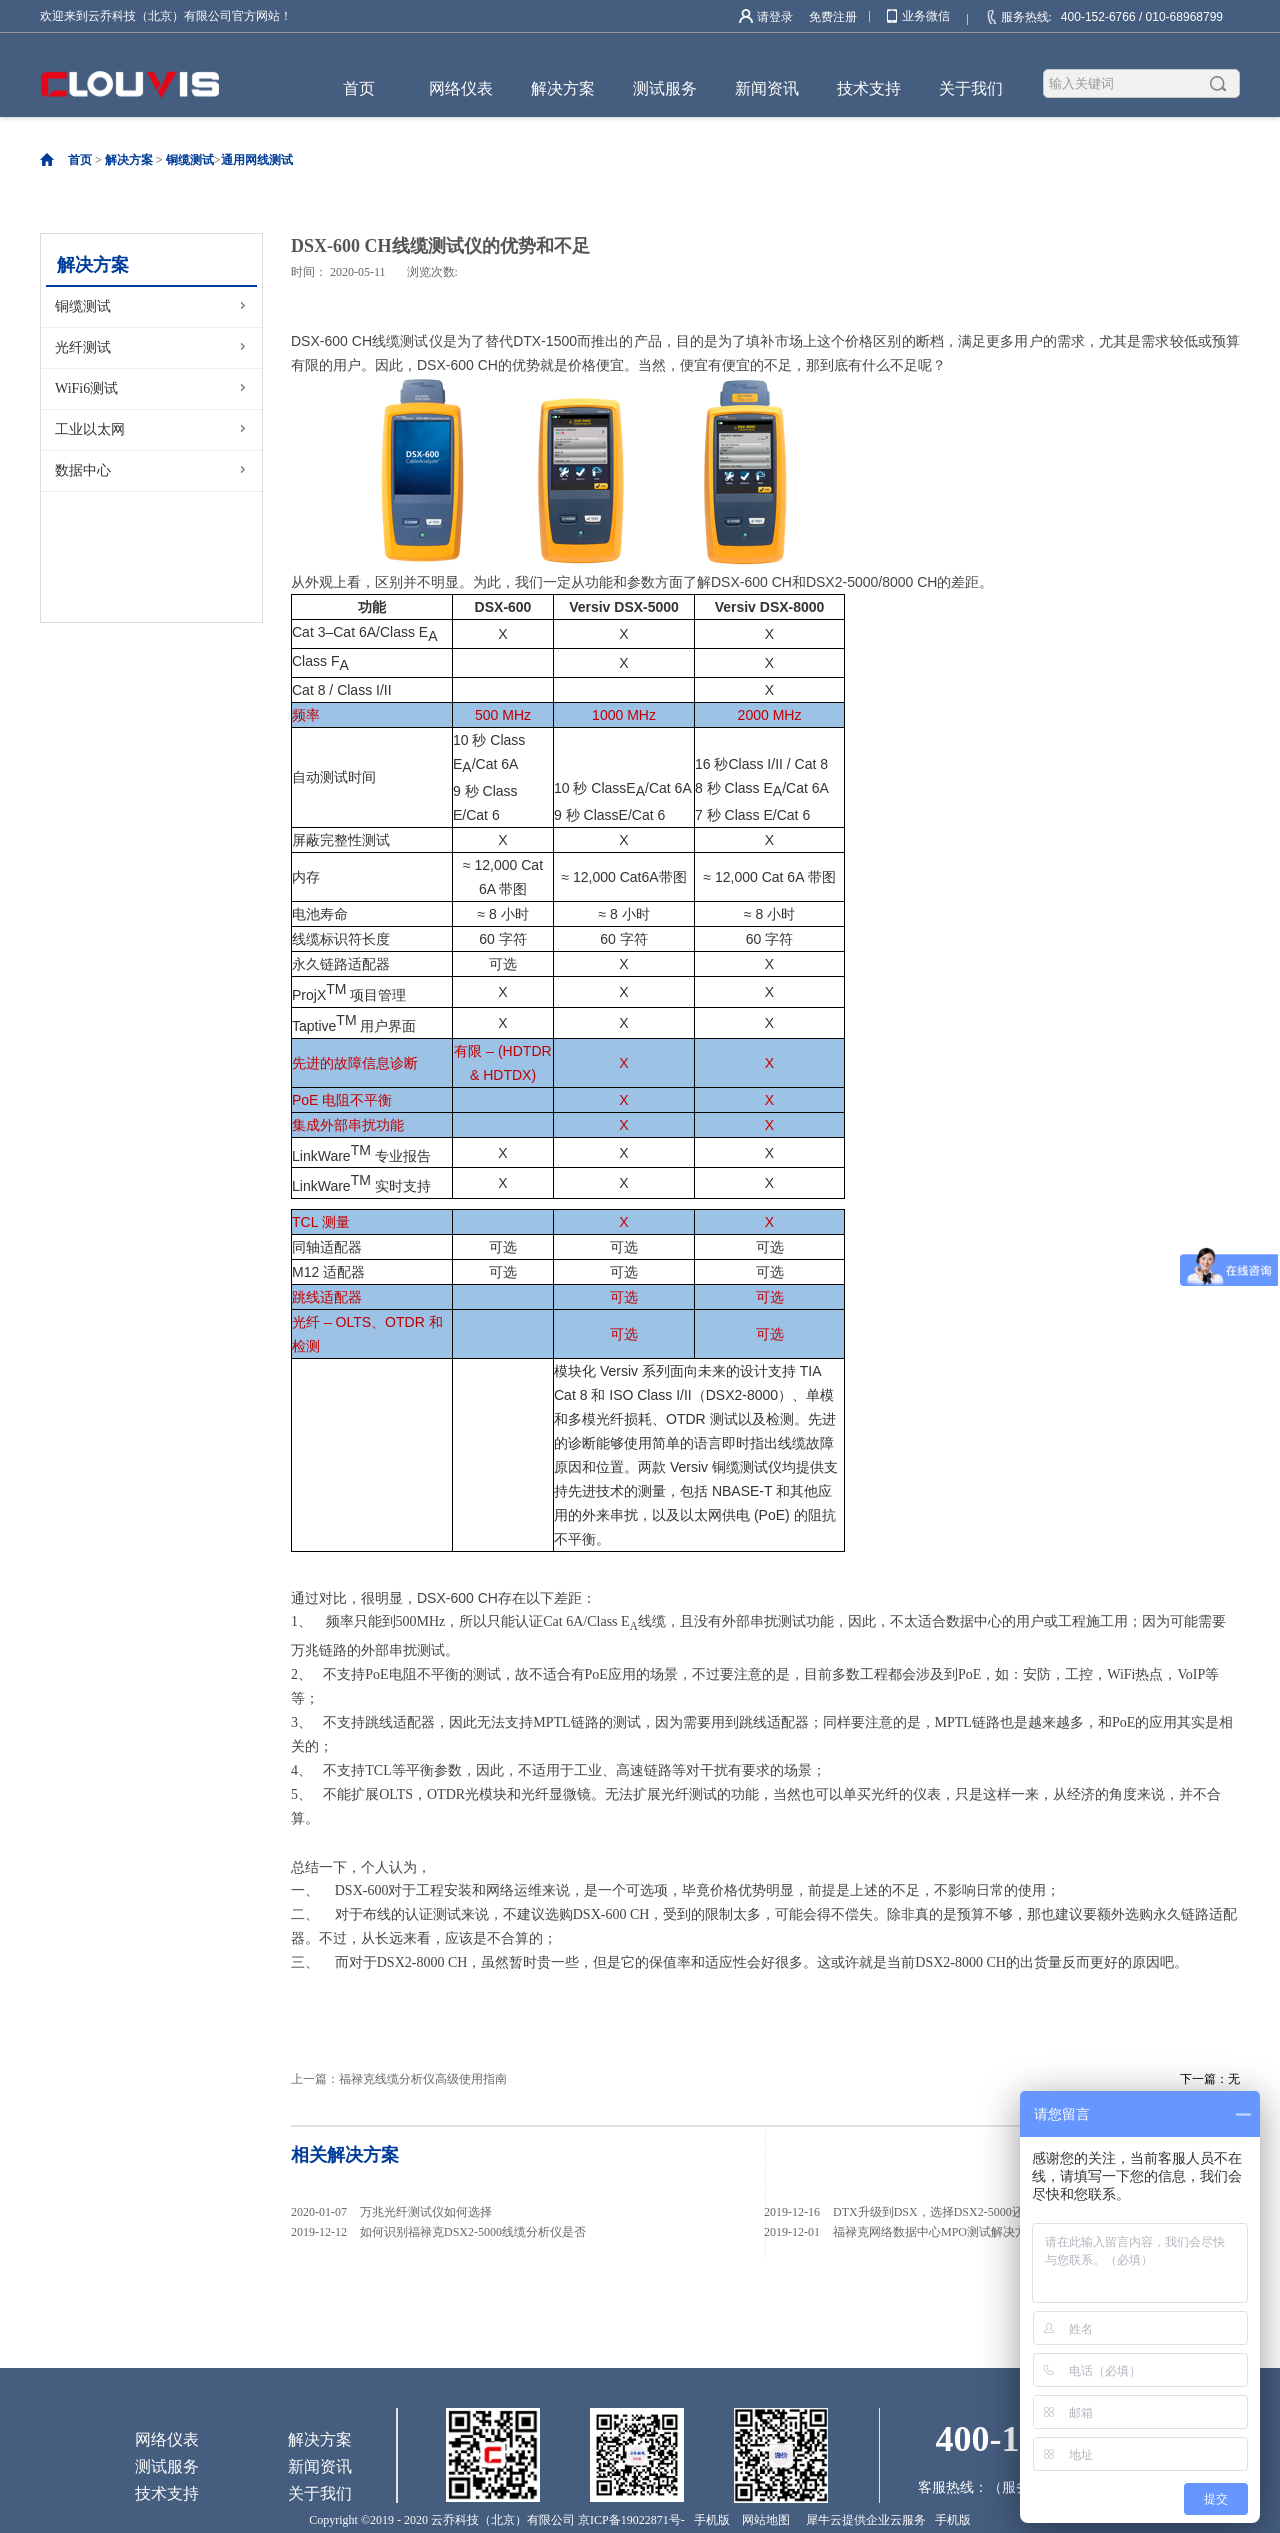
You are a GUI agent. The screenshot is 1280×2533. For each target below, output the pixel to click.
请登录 (775, 17)
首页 (359, 88)
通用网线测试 (257, 160)
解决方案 (129, 160)
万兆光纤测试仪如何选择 (426, 2212)
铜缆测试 (190, 160)
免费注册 (833, 17)
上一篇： (399, 2079)
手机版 (709, 2520)
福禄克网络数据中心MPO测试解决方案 (936, 2232)
